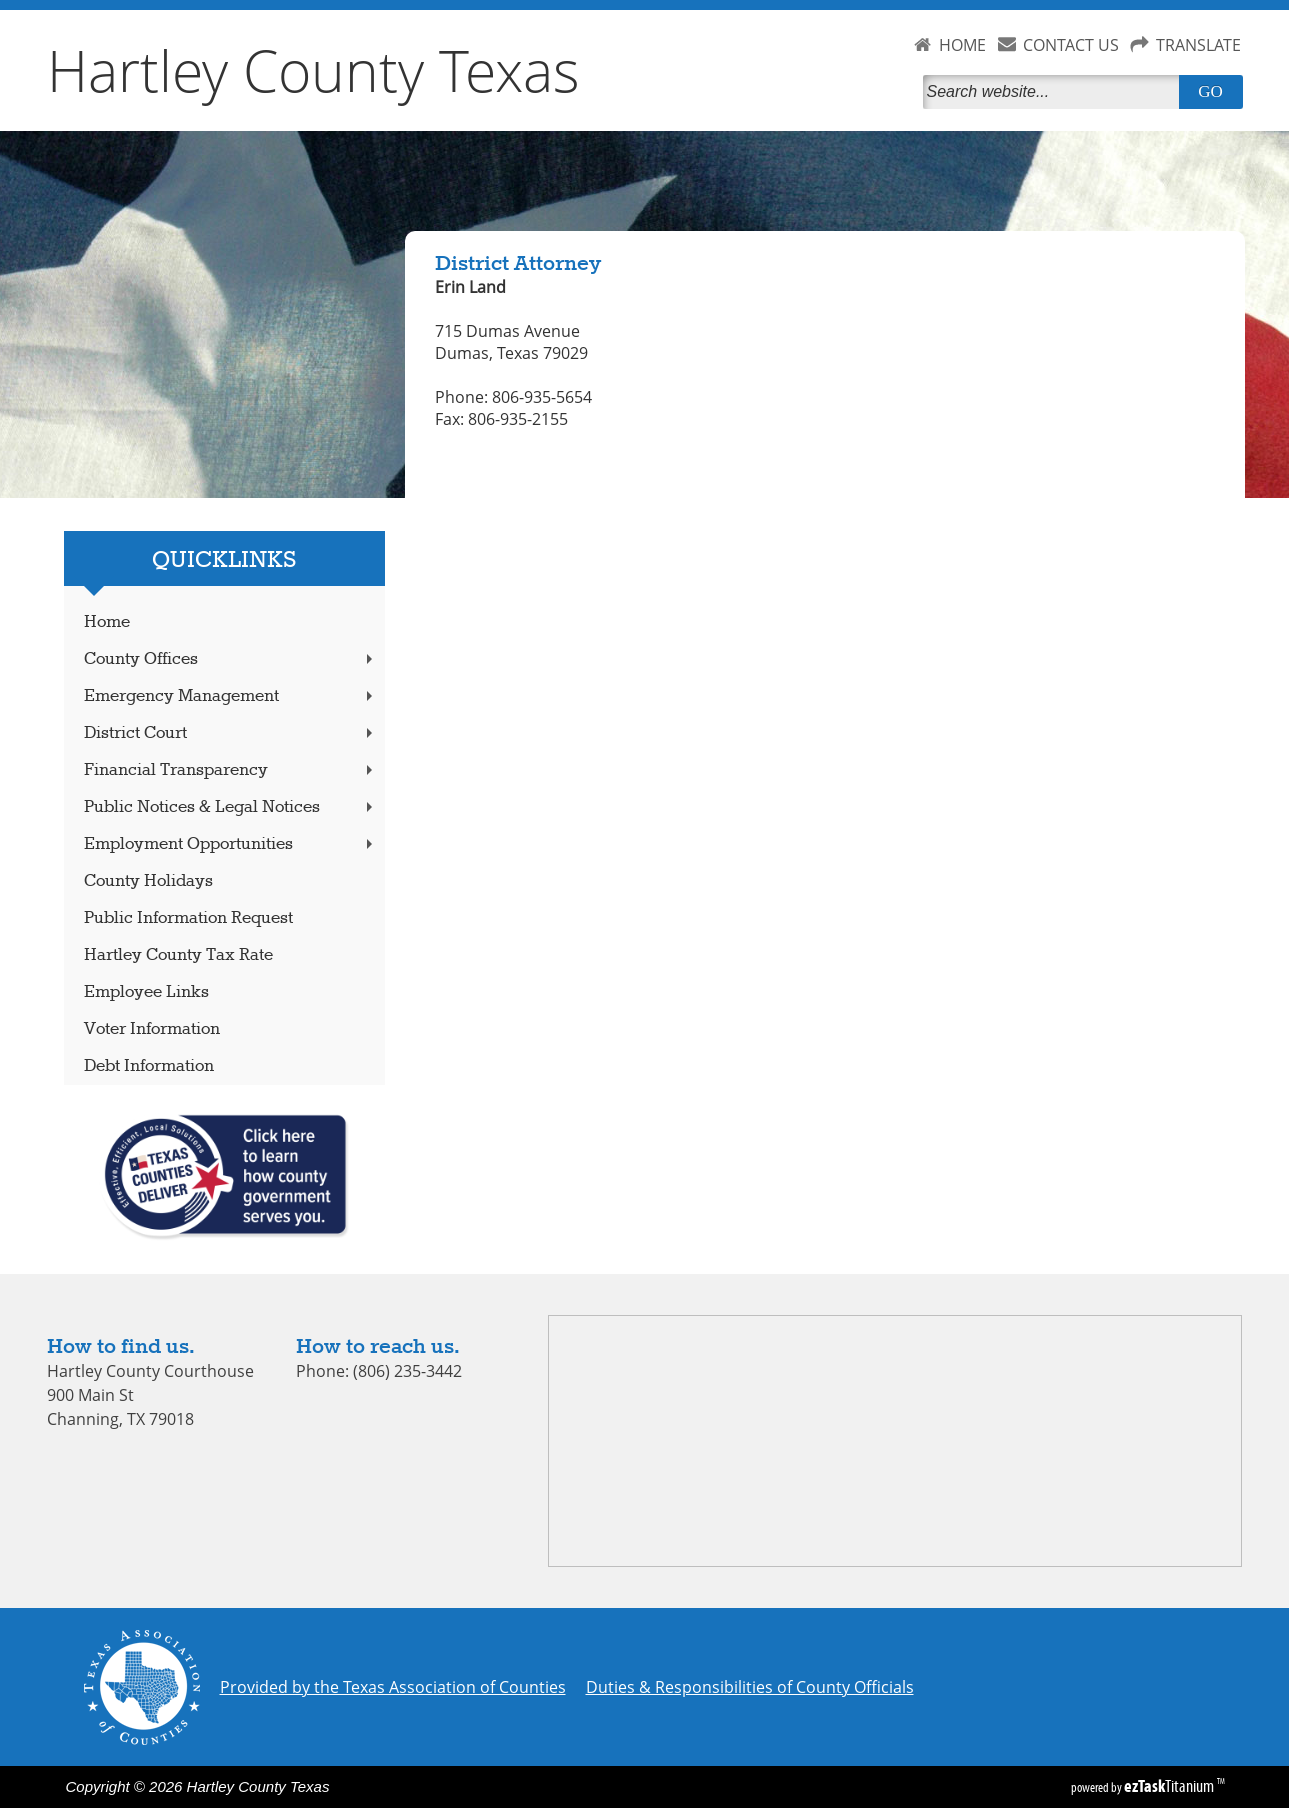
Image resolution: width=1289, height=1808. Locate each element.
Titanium (1170, 1786)
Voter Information (152, 1029)
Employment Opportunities (230, 844)
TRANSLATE (1198, 45)
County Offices (230, 659)
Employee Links (146, 992)
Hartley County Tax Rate (178, 955)
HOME (962, 45)
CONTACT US (1071, 45)
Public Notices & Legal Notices (230, 807)
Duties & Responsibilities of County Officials (750, 1687)
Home (107, 622)
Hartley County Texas (313, 70)
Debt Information (149, 1066)
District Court (230, 733)
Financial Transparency (230, 770)
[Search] (1055, 92)
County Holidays (148, 881)
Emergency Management (230, 696)
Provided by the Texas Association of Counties (393, 1687)
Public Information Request (188, 918)
